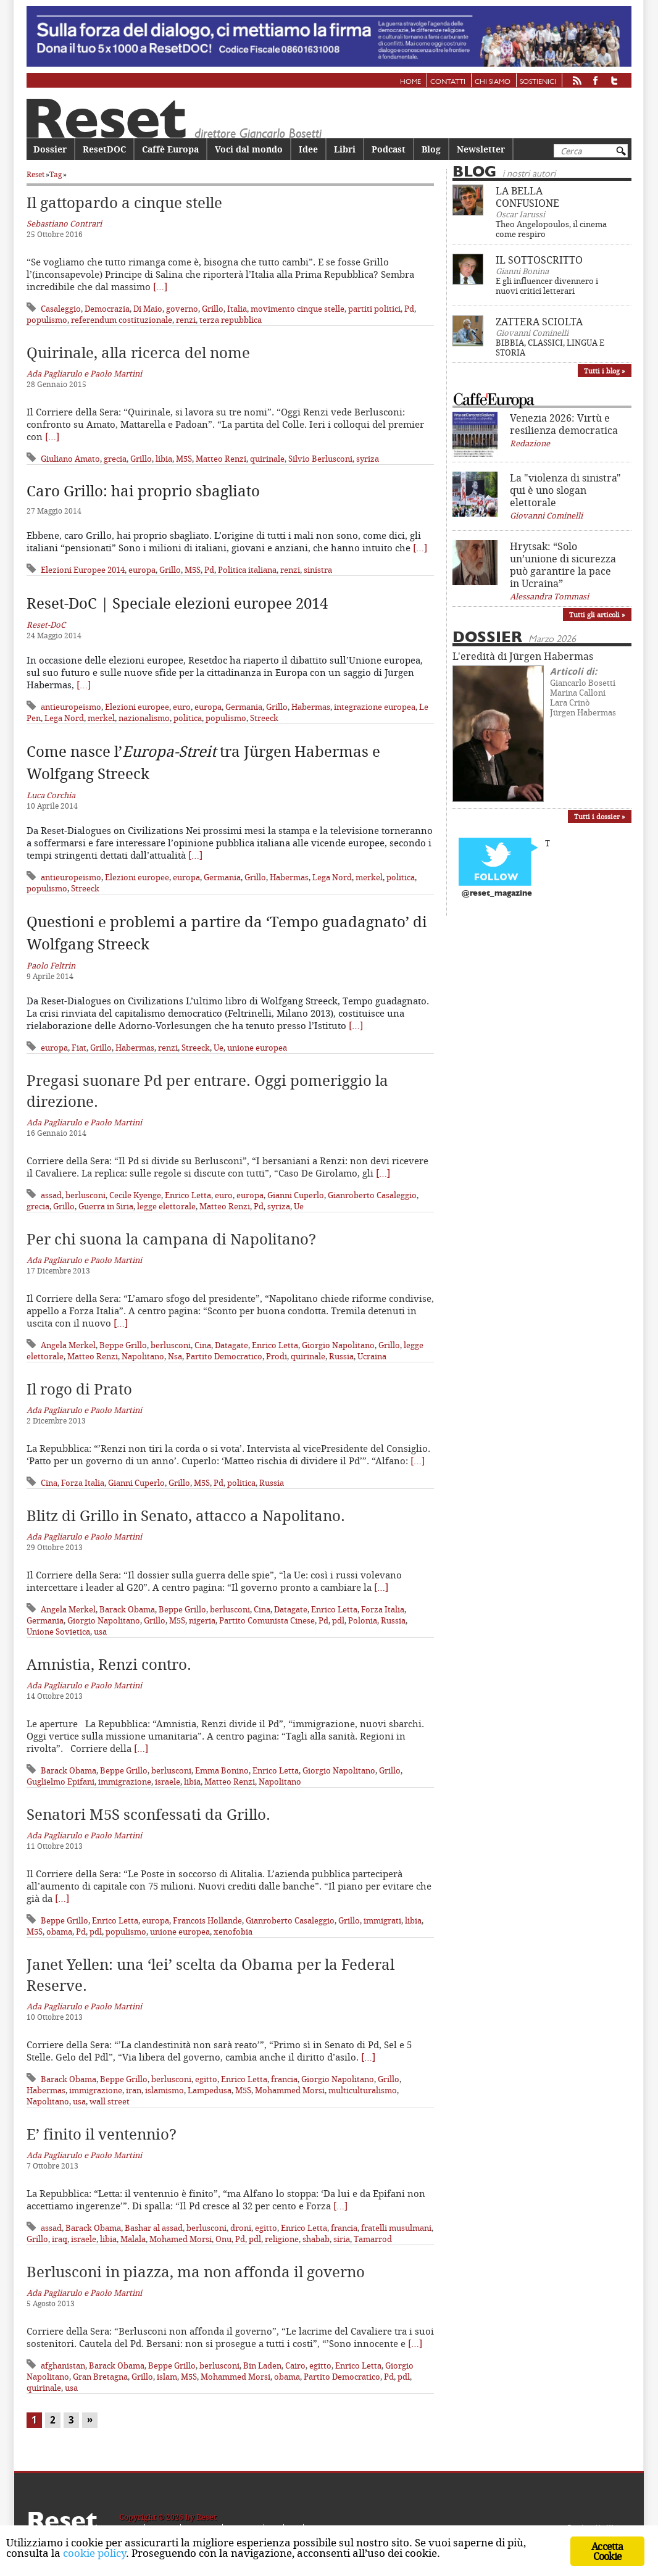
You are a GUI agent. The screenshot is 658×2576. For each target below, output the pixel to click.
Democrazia (107, 308)
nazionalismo (144, 717)
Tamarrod (373, 2239)
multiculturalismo (362, 2090)
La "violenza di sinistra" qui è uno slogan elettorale (565, 490)
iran (133, 2090)
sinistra (318, 569)
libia (164, 458)
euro (182, 706)
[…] (160, 286)
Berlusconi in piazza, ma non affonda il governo (196, 2272)
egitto (206, 2079)
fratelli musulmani (396, 2227)
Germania (243, 706)
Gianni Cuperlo (295, 1195)
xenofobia (233, 1931)
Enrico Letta (188, 1195)
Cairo (295, 2365)
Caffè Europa (170, 149)
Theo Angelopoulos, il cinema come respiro (551, 229)
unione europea (257, 1047)
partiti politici (374, 308)
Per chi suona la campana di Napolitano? (171, 1239)
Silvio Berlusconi (320, 458)
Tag (55, 174)
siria (341, 2239)
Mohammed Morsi (290, 2090)
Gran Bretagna (100, 2376)
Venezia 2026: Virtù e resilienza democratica (564, 424)
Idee (308, 149)
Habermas (310, 706)
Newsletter (481, 149)
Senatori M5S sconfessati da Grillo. (148, 1814)
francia (284, 2079)
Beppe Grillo (123, 1345)
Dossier (50, 149)
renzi (186, 319)
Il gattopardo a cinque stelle (124, 202)
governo (182, 308)
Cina (202, 1345)
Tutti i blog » (604, 370)
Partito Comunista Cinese (267, 1620)
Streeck (264, 717)
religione (282, 2239)
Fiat (79, 1047)
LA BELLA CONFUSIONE (527, 197)
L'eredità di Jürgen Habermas (522, 656)
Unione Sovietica (58, 1631)
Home (410, 82)
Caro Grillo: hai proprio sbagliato (143, 491)
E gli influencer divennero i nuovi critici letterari (547, 286)
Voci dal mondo (249, 149)
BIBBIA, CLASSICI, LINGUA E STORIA (550, 347)
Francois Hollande (207, 1920)
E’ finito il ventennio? (102, 2134)
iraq (59, 2239)
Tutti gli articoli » (597, 614)
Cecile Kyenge (135, 1195)
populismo (47, 319)
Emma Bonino (222, 1770)
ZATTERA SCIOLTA (539, 321)
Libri (345, 149)
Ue (218, 1047)
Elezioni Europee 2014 (83, 569)
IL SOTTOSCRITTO (539, 260)
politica (187, 717)
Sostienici (538, 82)
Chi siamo (492, 82)
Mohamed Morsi (180, 2239)
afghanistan (63, 2365)
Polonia (362, 1620)
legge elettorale (166, 1206)
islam (167, 2376)
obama (59, 1931)
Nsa (175, 1356)
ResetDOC (104, 149)
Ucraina (371, 1356)
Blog (431, 149)
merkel (101, 717)
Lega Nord (64, 717)
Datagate (231, 1345)
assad (51, 1195)
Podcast (389, 149)
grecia (115, 458)
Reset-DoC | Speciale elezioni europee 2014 (177, 603)
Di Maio (147, 308)
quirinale (267, 458)
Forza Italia (82, 1482)
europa (142, 569)
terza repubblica (230, 319)
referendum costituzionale (121, 319)
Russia (341, 1356)
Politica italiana (247, 569)
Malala (133, 2239)
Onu (223, 2239)
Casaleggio (61, 308)
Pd (409, 308)
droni (240, 2227)
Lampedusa (209, 2090)
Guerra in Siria (105, 1206)
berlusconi (85, 1195)
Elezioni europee (137, 706)
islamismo (164, 2090)
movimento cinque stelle (297, 308)
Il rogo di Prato (79, 1389)
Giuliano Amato (70, 458)
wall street (110, 2101)
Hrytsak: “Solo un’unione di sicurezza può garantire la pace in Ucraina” (563, 565)
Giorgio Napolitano (338, 1345)
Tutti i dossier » (599, 816)
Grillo (212, 308)
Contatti (447, 82)
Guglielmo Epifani (60, 1781)
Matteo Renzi (221, 458)
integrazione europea (374, 706)
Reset (35, 174)
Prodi (276, 1356)
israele (167, 1781)
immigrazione (124, 1781)
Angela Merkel (68, 1345)
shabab (316, 2239)
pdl (338, 1620)
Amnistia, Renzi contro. (109, 1664)
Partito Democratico (224, 1356)
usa (100, 1631)
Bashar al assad (154, 2227)
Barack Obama (127, 1609)
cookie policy (94, 2553)
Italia (237, 308)
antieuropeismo (71, 706)
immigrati (382, 1920)
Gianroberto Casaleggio (372, 1195)
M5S (184, 458)
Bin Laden (262, 2365)
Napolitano (143, 1356)
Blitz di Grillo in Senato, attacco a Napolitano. (186, 1515)
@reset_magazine (497, 894)
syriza (367, 458)
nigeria (202, 1620)
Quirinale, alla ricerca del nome (138, 352)
